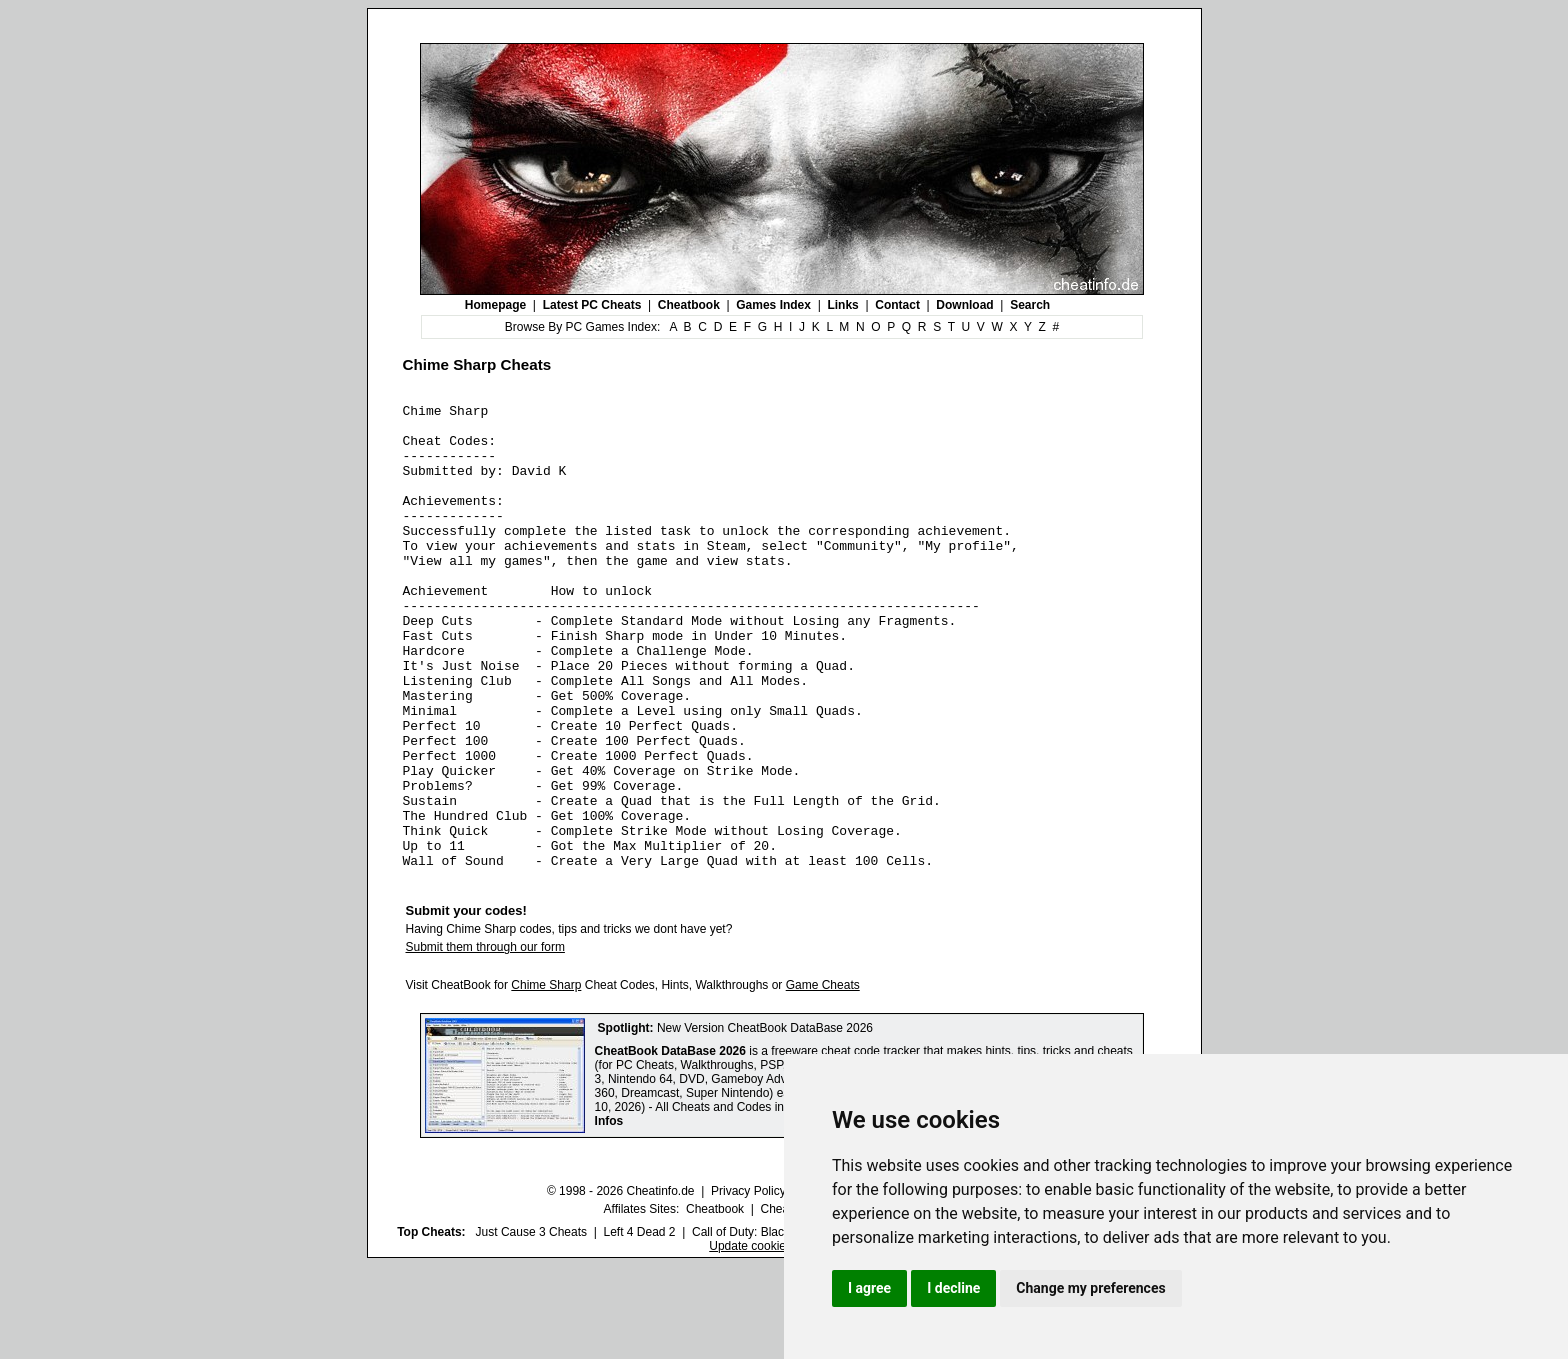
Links (842, 305)
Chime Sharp (546, 1078)
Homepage (495, 305)
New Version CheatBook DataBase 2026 (765, 1121)
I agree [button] (869, 1288)
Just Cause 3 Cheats (531, 1325)
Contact (897, 305)
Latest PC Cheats (592, 305)
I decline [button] (953, 1288)
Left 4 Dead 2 (639, 1325)
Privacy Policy (748, 1284)
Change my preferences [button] (1090, 1288)
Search (1030, 305)
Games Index (773, 305)
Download (964, 305)
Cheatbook (689, 305)
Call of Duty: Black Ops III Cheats (781, 1325)
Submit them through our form (485, 1040)
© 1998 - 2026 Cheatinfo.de (621, 1284)
